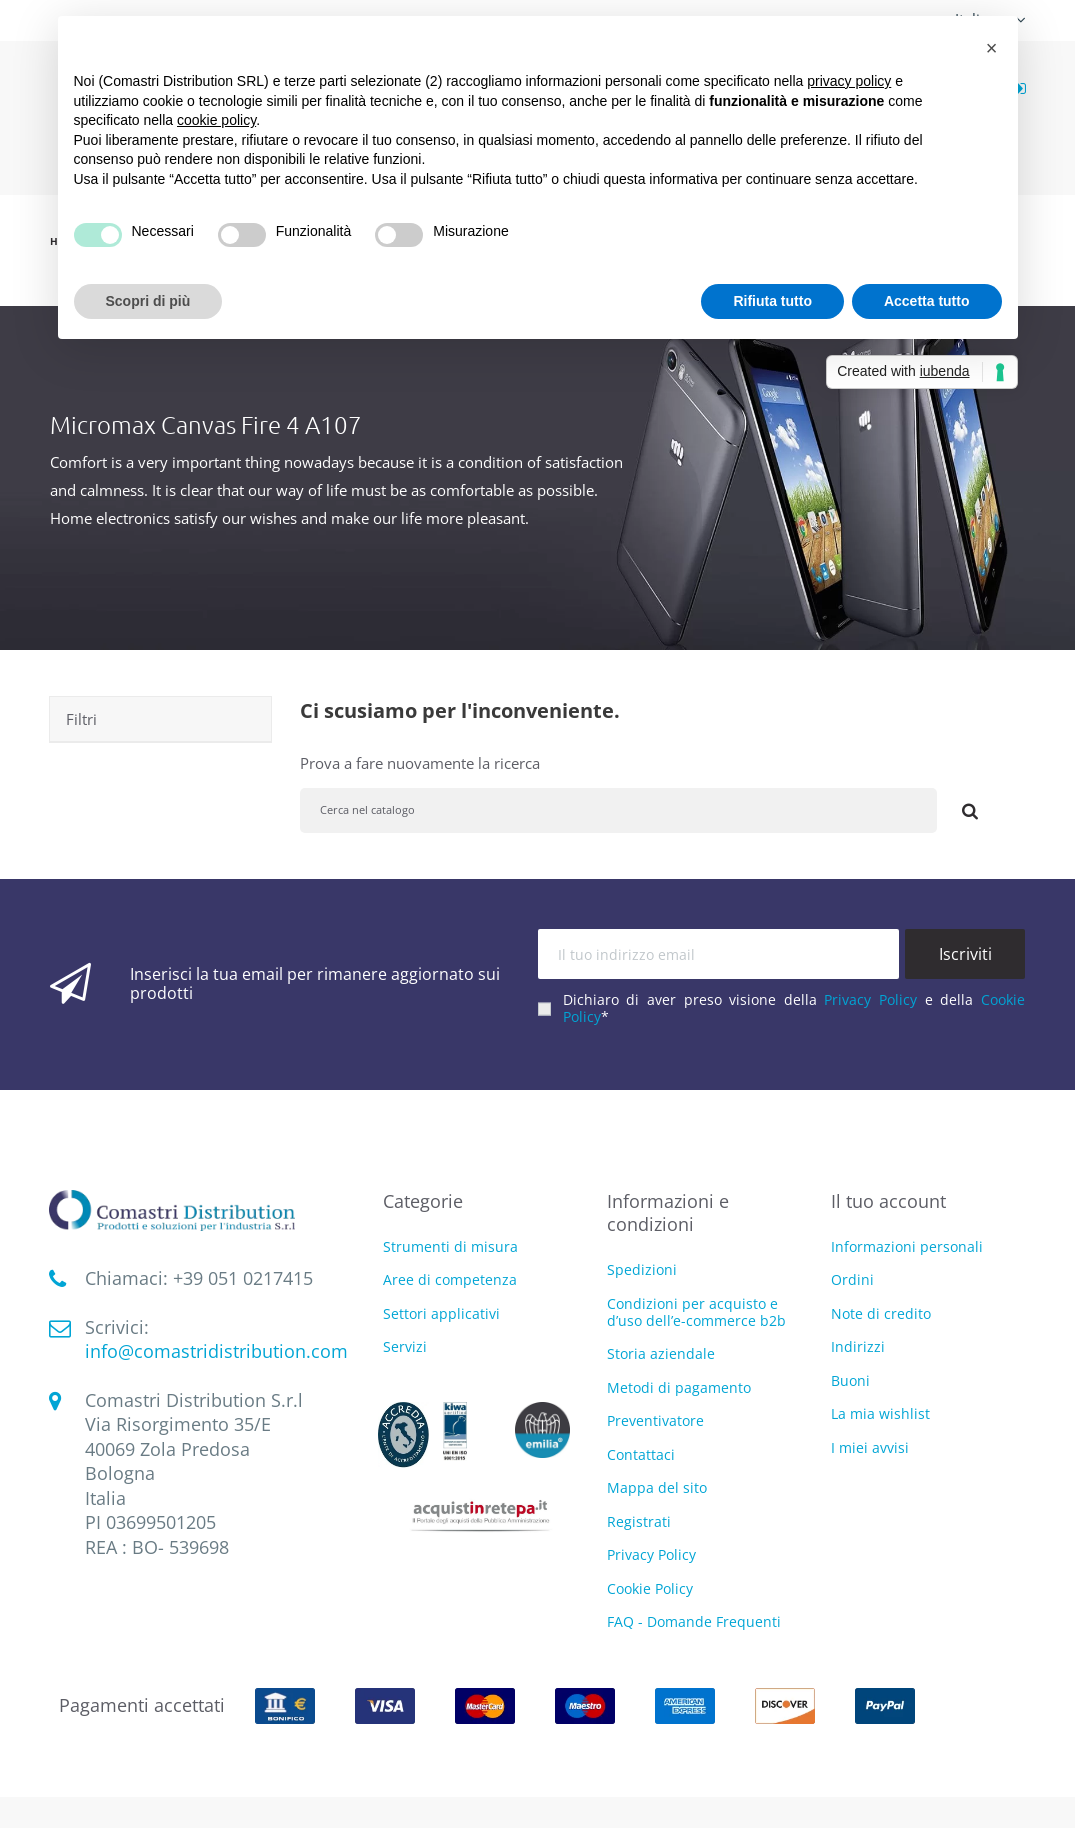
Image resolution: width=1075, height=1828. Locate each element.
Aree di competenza (450, 1280)
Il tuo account (888, 1201)
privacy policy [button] (849, 81)
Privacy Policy (870, 999)
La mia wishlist (880, 1413)
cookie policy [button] (216, 120)
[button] (992, 48)
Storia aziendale (661, 1353)
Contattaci (641, 1454)
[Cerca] (618, 810)
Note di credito (881, 1313)
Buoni (850, 1380)
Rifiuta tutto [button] (772, 301)
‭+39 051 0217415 (243, 1278)
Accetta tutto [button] (927, 301)
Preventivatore (655, 1420)
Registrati (639, 1521)
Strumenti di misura (450, 1247)
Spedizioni (642, 1269)
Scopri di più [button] (148, 301)
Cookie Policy (650, 1588)
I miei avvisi (870, 1447)
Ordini (852, 1279)
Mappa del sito (657, 1487)
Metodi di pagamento (679, 1387)
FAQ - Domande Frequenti (694, 1621)
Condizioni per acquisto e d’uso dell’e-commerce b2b (696, 1312)
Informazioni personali (907, 1246)
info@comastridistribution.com (216, 1351)
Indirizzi (858, 1346)
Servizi (405, 1347)
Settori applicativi (441, 1314)
